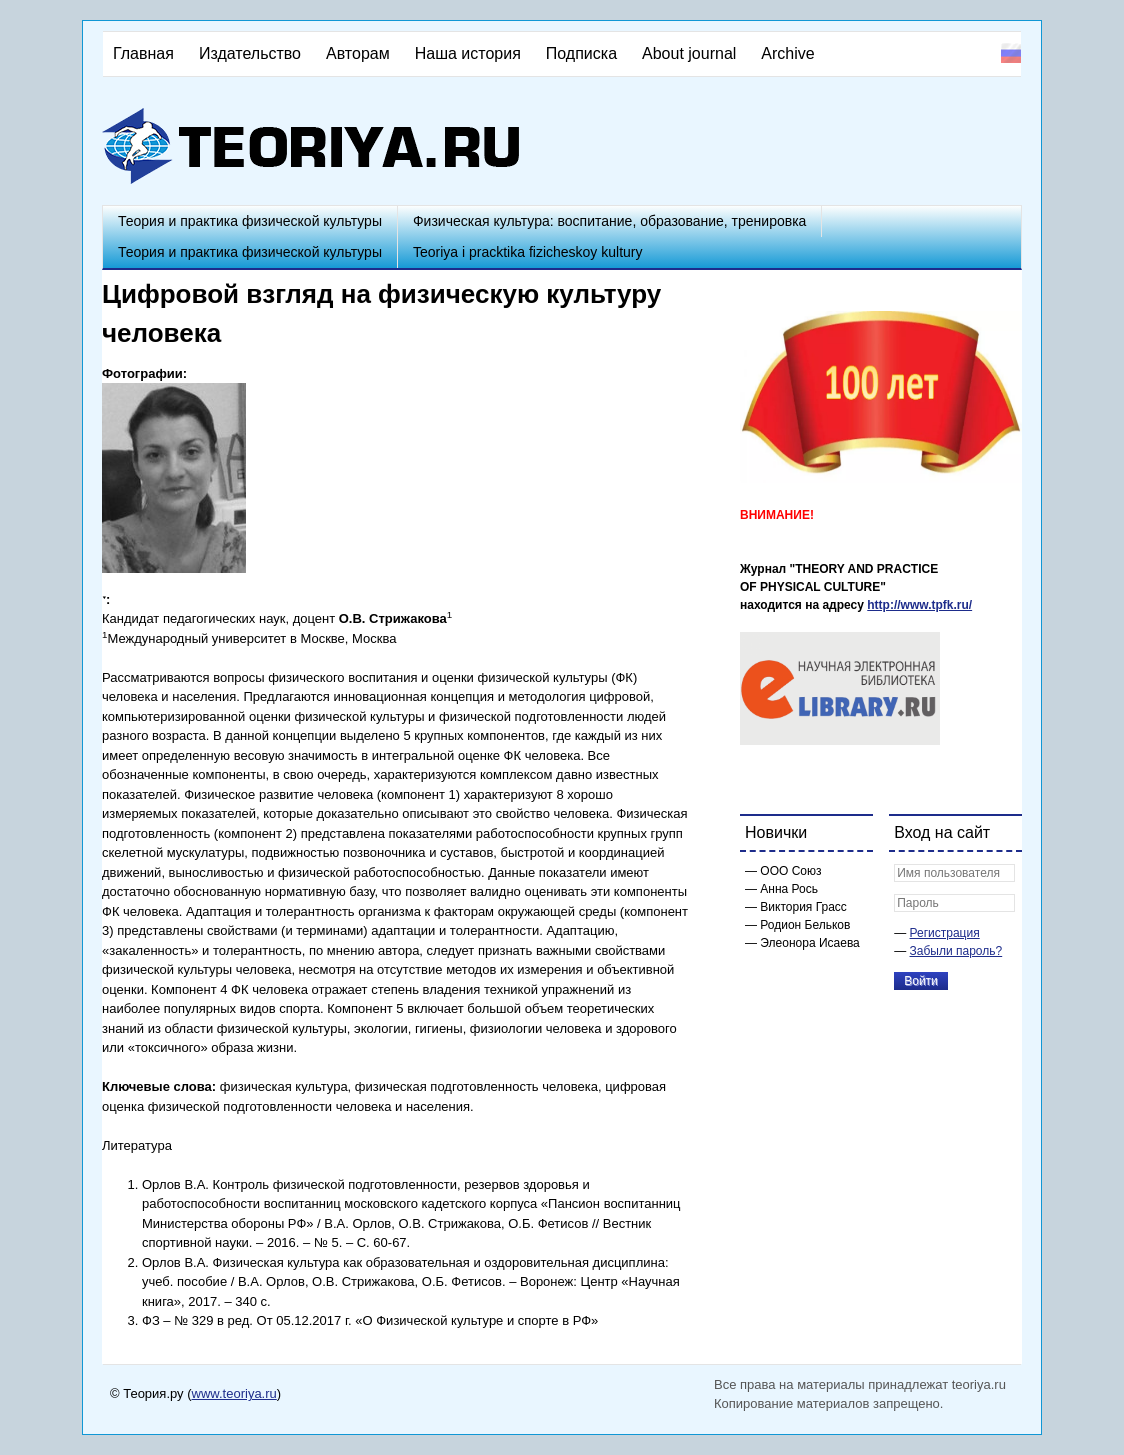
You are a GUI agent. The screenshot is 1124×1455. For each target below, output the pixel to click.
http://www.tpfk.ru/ (919, 605)
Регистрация (945, 933)
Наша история (468, 53)
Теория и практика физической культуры (250, 221)
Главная (143, 53)
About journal (689, 53)
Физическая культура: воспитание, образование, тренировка (609, 221)
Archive (787, 53)
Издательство (250, 53)
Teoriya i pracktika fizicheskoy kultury (528, 252)
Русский (1011, 53)
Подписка (581, 53)
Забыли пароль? (956, 951)
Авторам (358, 53)
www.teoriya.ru (234, 1393)
